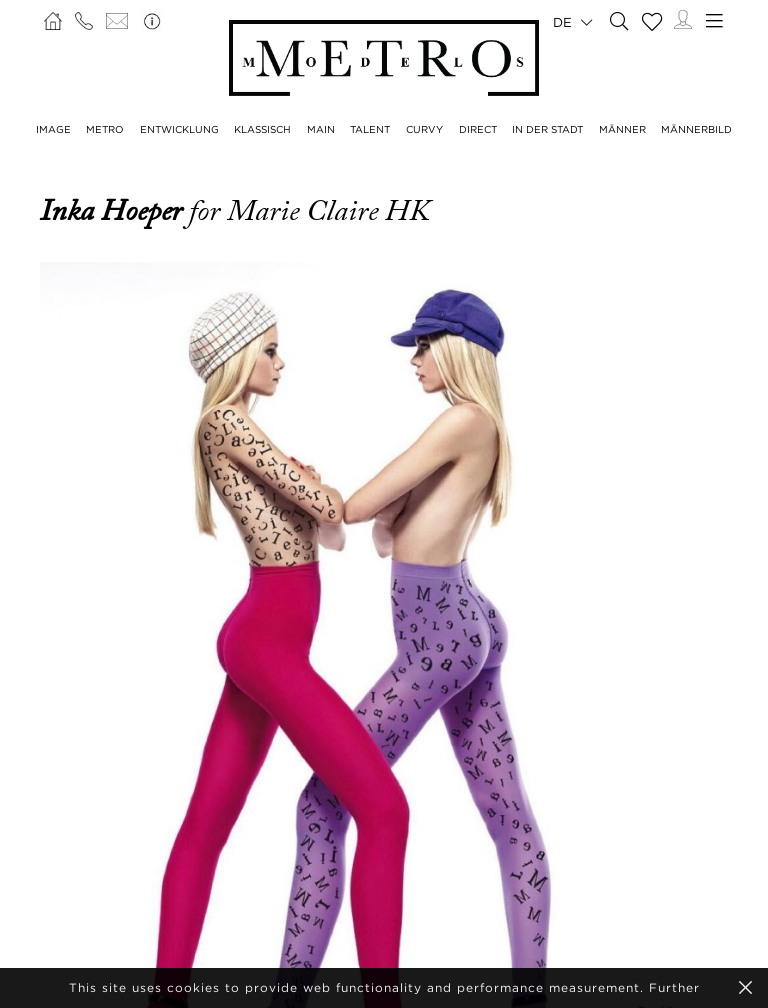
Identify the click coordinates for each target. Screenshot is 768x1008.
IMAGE (53, 129)
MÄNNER (622, 129)
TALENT (370, 129)
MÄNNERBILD (696, 129)
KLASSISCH (262, 129)
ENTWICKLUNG (179, 129)
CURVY (424, 129)
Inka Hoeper (114, 211)
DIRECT (478, 129)
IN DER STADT (547, 129)
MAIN (321, 129)
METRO (105, 129)
